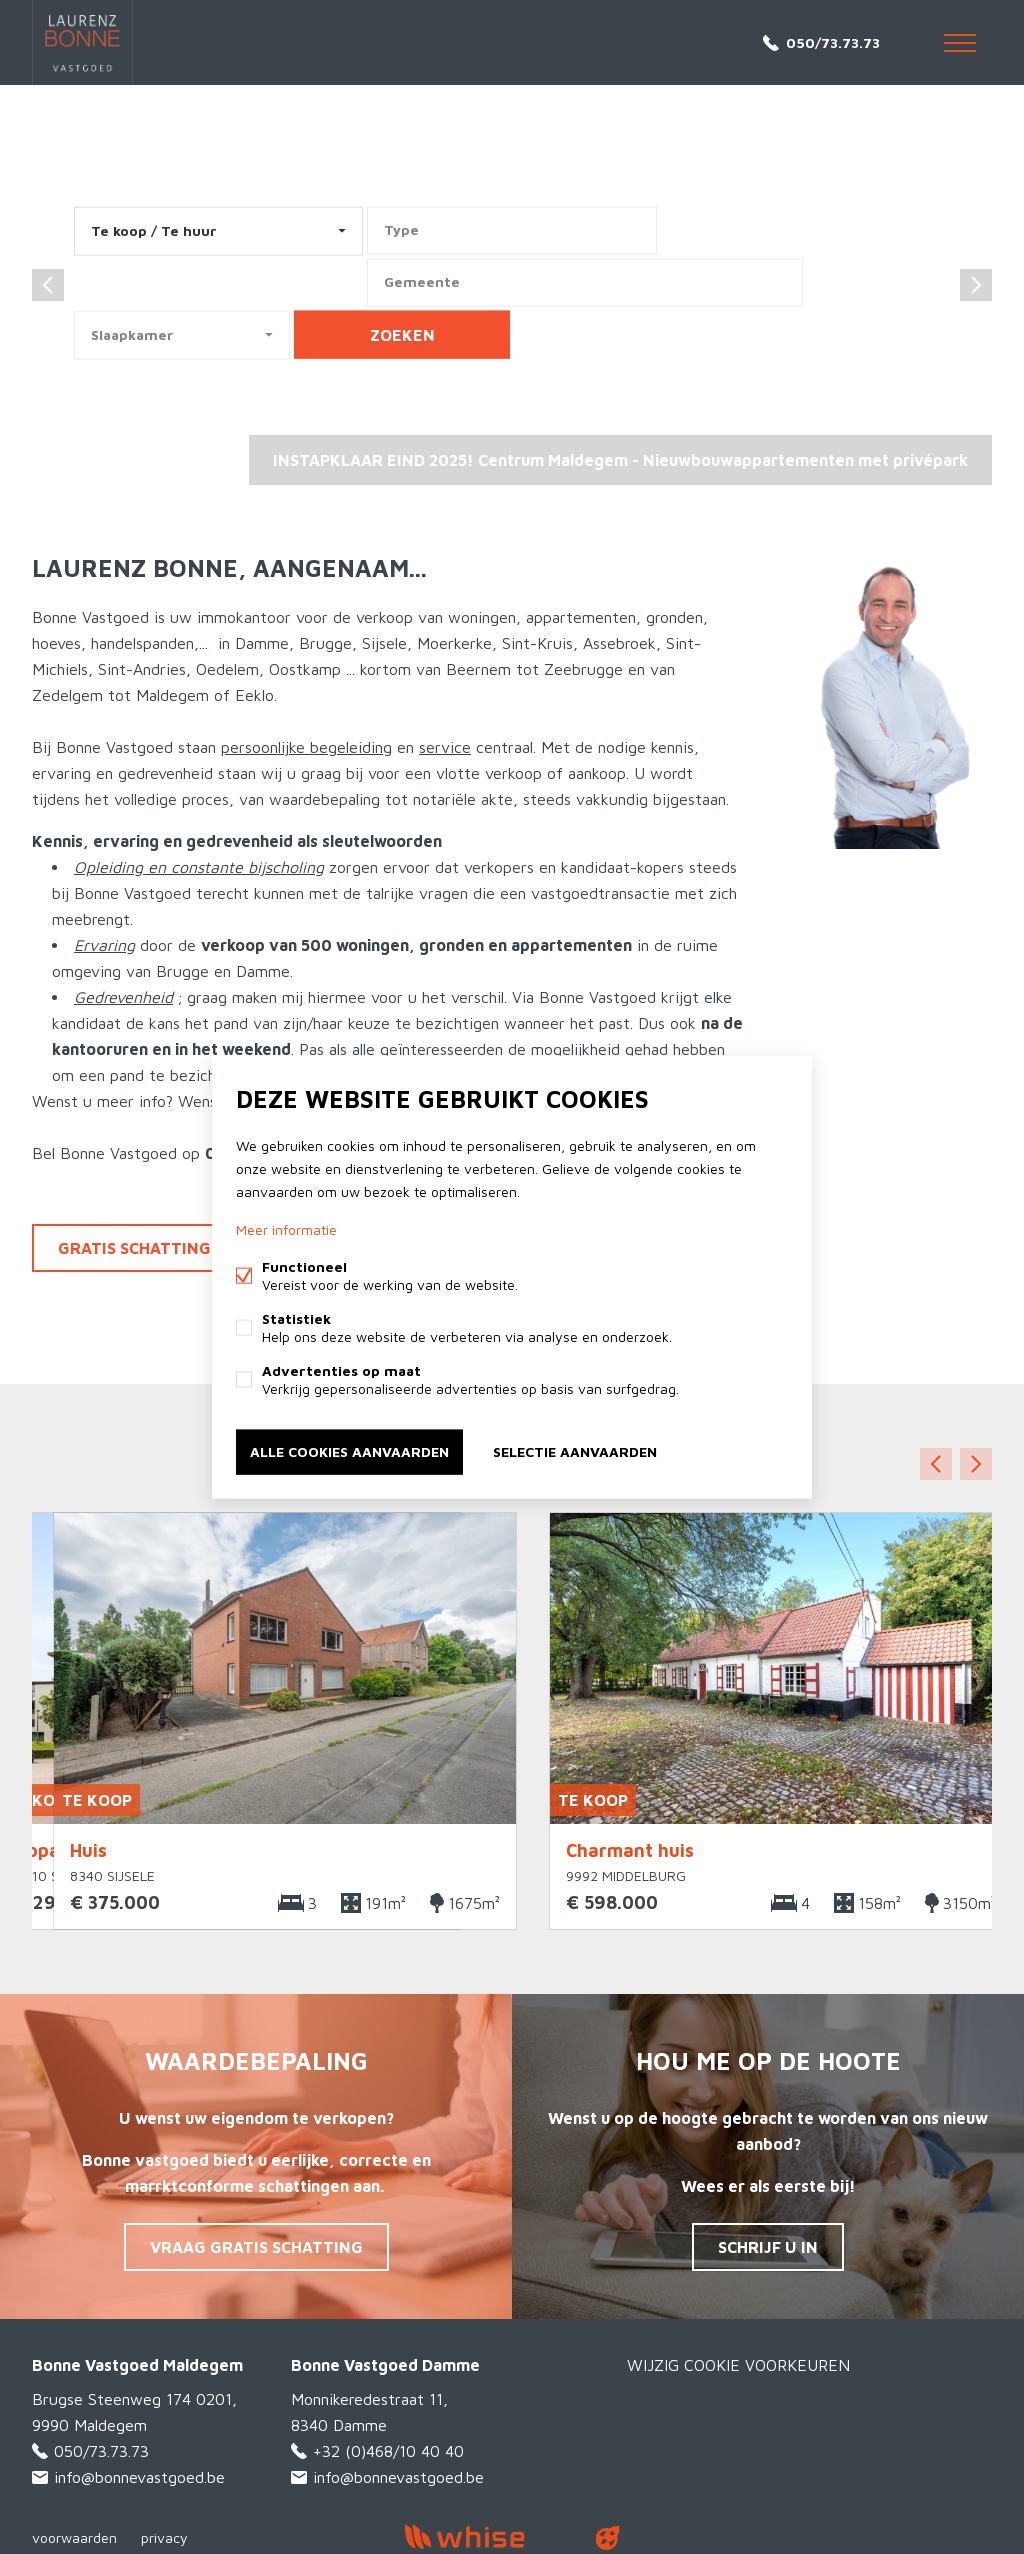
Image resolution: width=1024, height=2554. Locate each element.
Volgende (976, 1464)
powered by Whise (488, 2536)
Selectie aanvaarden (575, 1451)
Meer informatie (286, 1229)
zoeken (402, 335)
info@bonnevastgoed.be (139, 2477)
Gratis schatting (134, 1248)
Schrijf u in (768, 2247)
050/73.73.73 (833, 42)
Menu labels (960, 43)
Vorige (936, 1464)
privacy (164, 2537)
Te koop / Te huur (154, 230)
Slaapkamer (132, 334)
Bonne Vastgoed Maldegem (137, 2365)
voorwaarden (74, 2537)
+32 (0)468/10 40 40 (388, 2451)
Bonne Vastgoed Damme (385, 2365)
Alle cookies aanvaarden (349, 1451)
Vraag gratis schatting (256, 2247)
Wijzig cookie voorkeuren (738, 2365)
